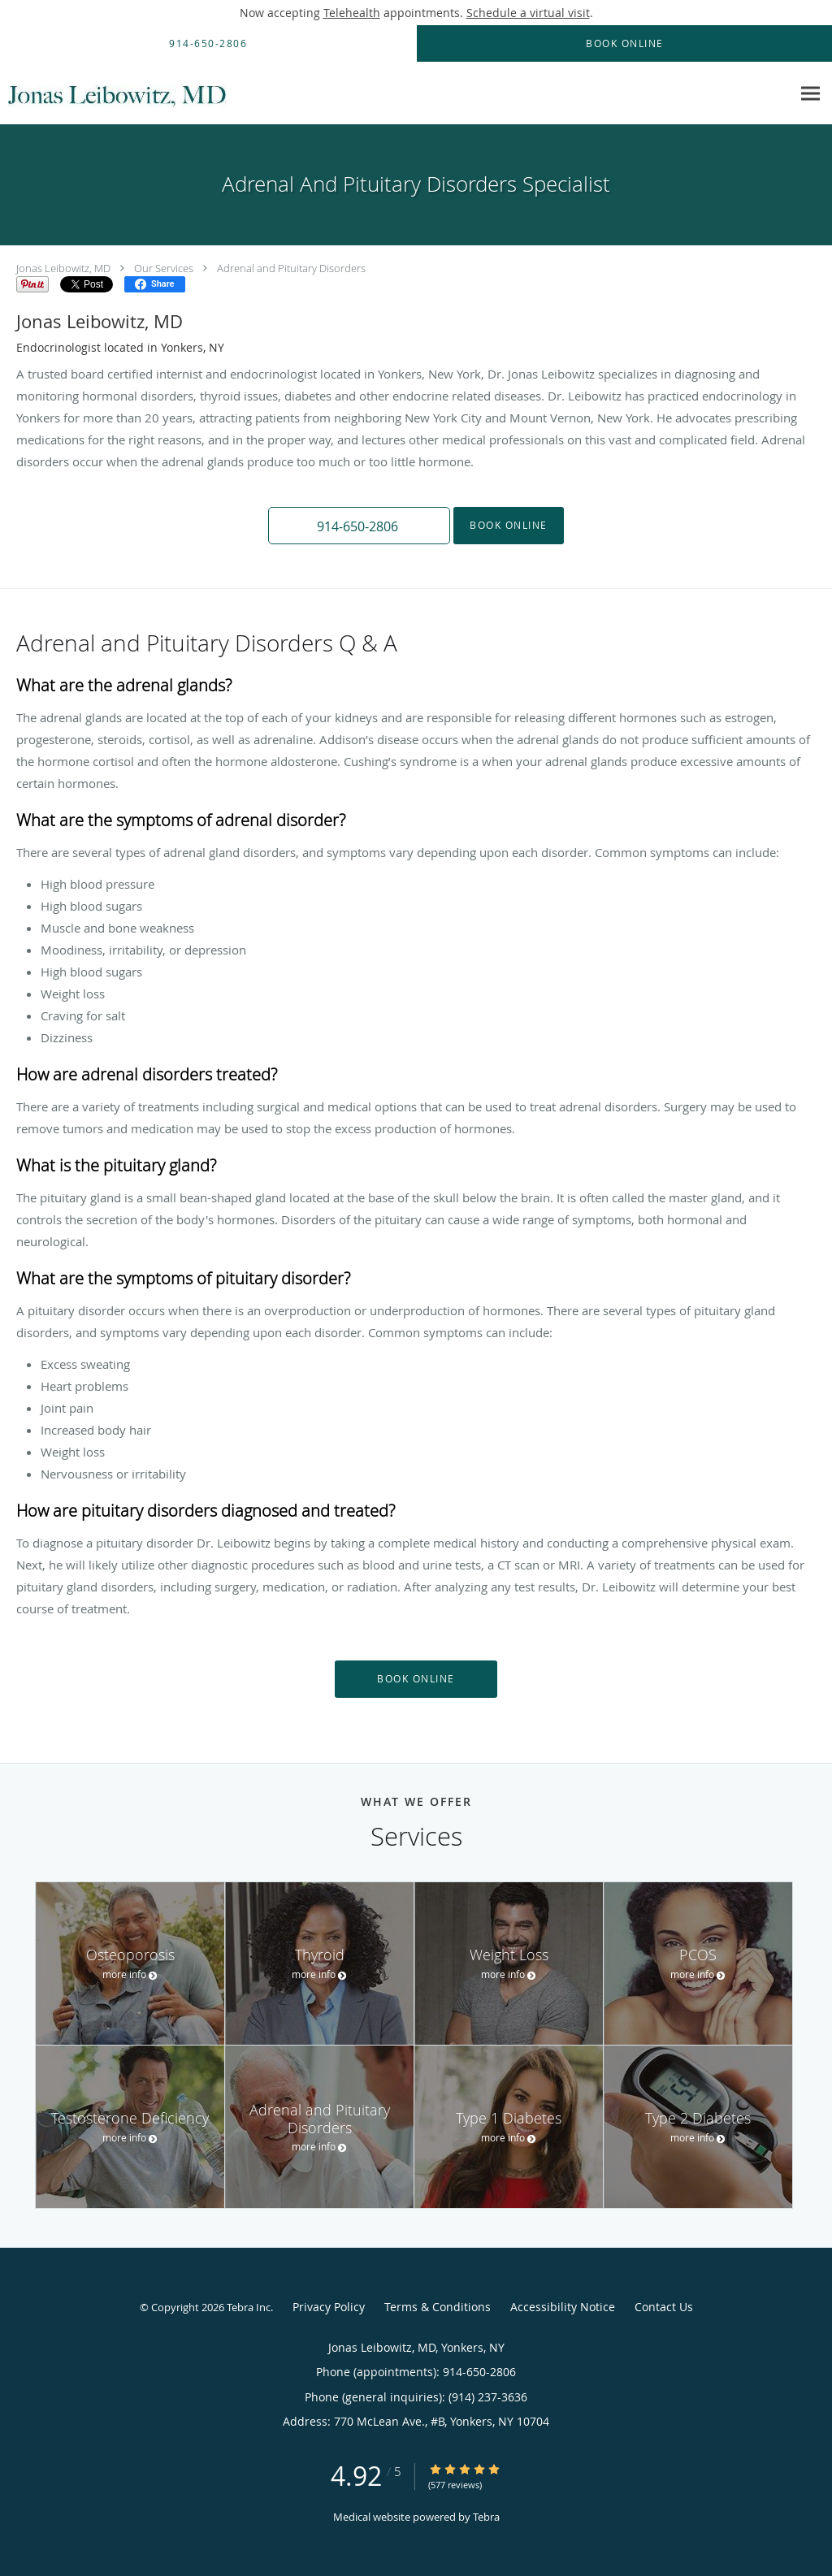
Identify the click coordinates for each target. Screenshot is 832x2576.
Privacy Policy (328, 2306)
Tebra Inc (249, 2307)
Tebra (486, 2516)
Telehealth (351, 12)
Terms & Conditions (437, 2306)
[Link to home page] (118, 93)
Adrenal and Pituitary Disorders (291, 268)
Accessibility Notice (562, 2306)
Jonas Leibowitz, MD (63, 268)
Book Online (509, 525)
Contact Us (664, 2306)
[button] (359, 525)
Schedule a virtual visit (528, 12)
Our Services (163, 268)
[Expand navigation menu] (810, 94)
